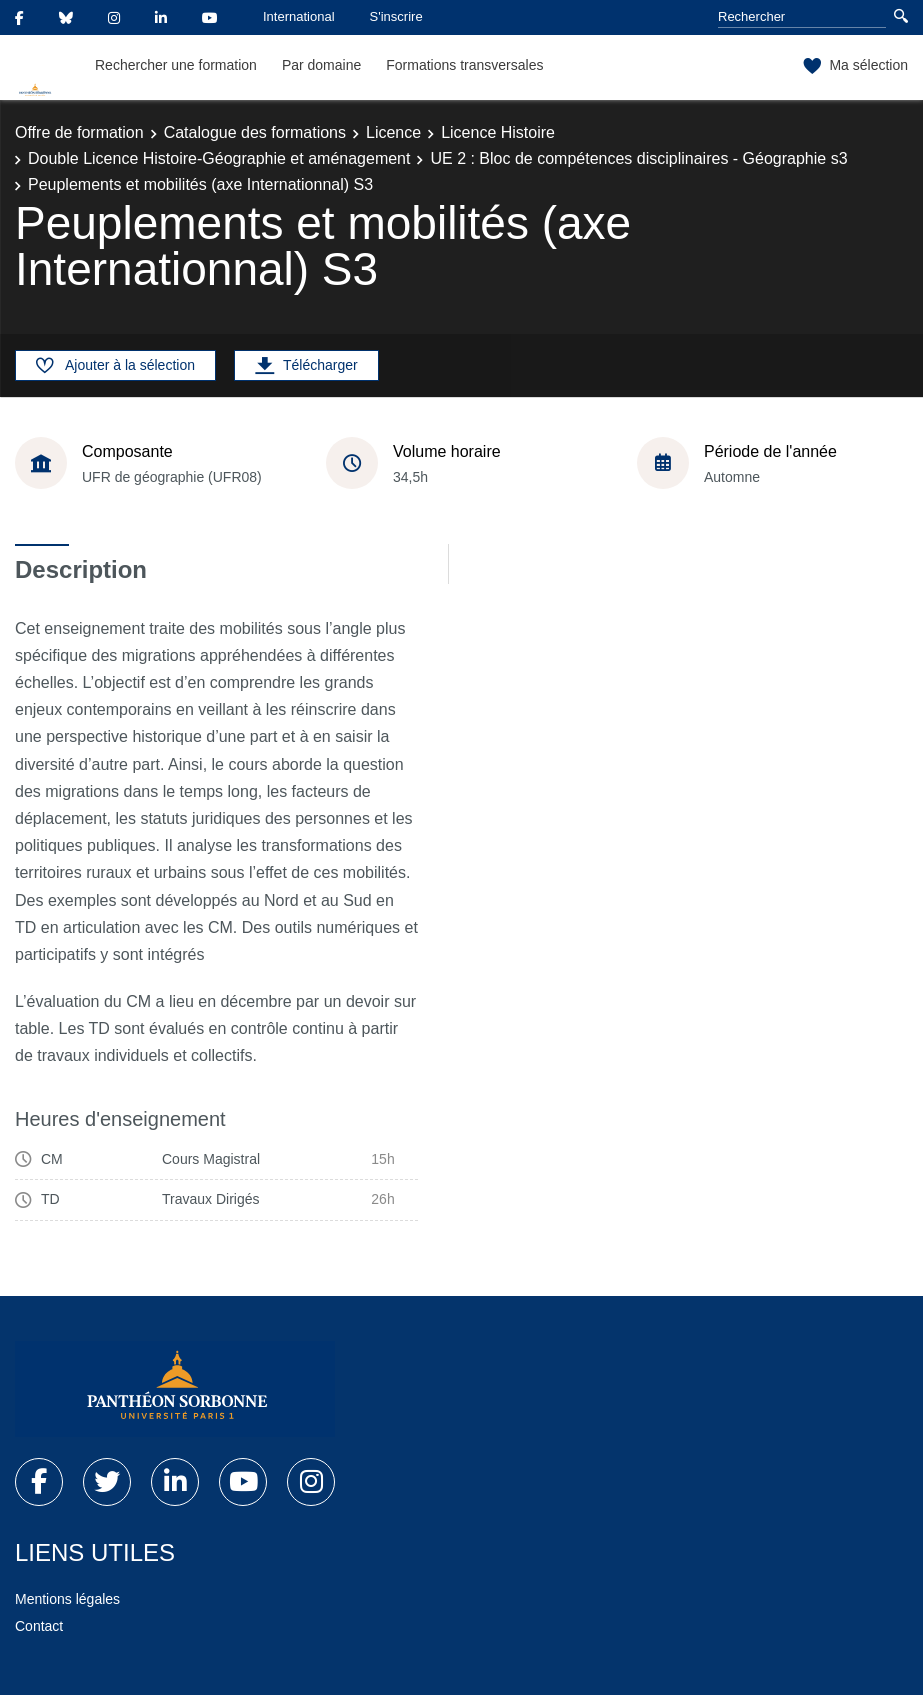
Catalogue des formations (255, 132)
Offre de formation (79, 132)
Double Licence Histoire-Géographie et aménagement (219, 158)
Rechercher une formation (176, 65)
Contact (39, 1626)
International (299, 16)
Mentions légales (67, 1599)
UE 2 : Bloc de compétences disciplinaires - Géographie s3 (638, 158)
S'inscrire (396, 16)
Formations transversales (464, 65)
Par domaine (321, 65)
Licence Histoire (498, 132)
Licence (393, 132)
